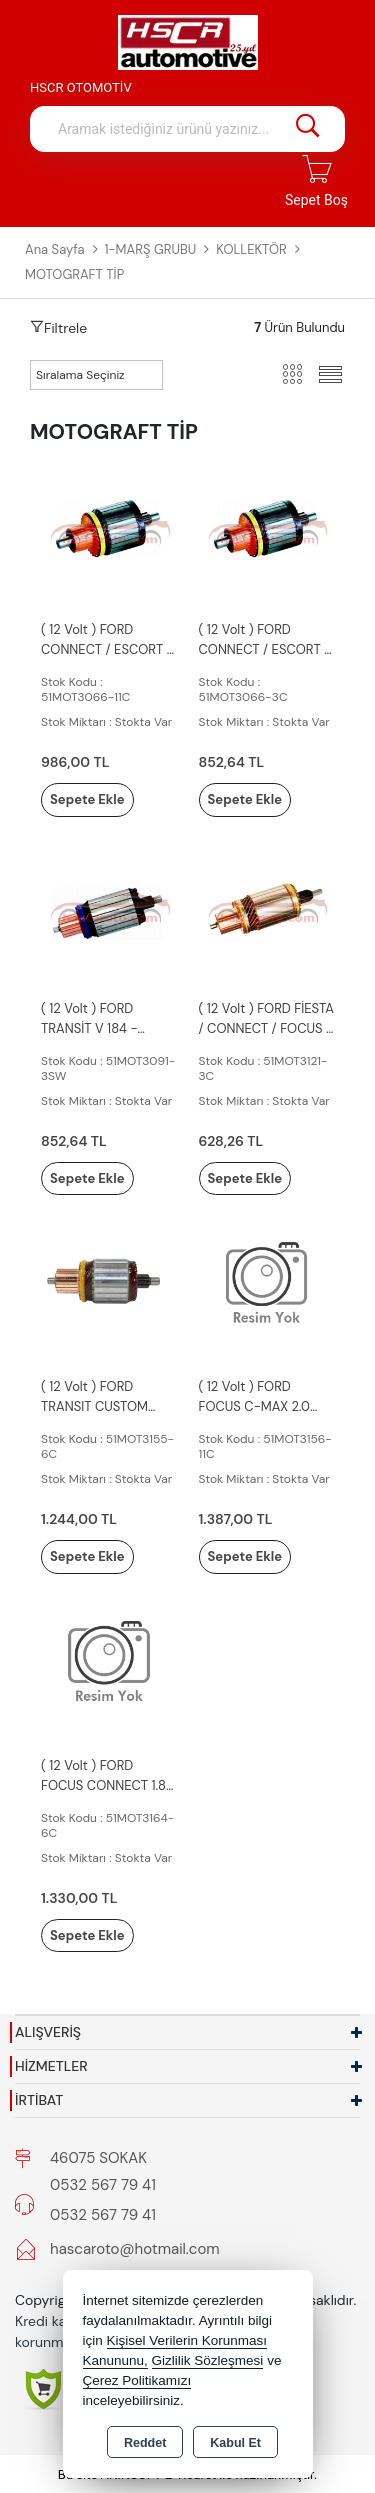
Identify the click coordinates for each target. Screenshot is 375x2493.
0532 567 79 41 (103, 2185)
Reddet (145, 2443)
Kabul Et (235, 2443)
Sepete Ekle (87, 799)
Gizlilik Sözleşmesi (208, 2360)
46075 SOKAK (98, 2158)
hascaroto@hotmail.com (135, 2249)
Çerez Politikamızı (137, 2380)
